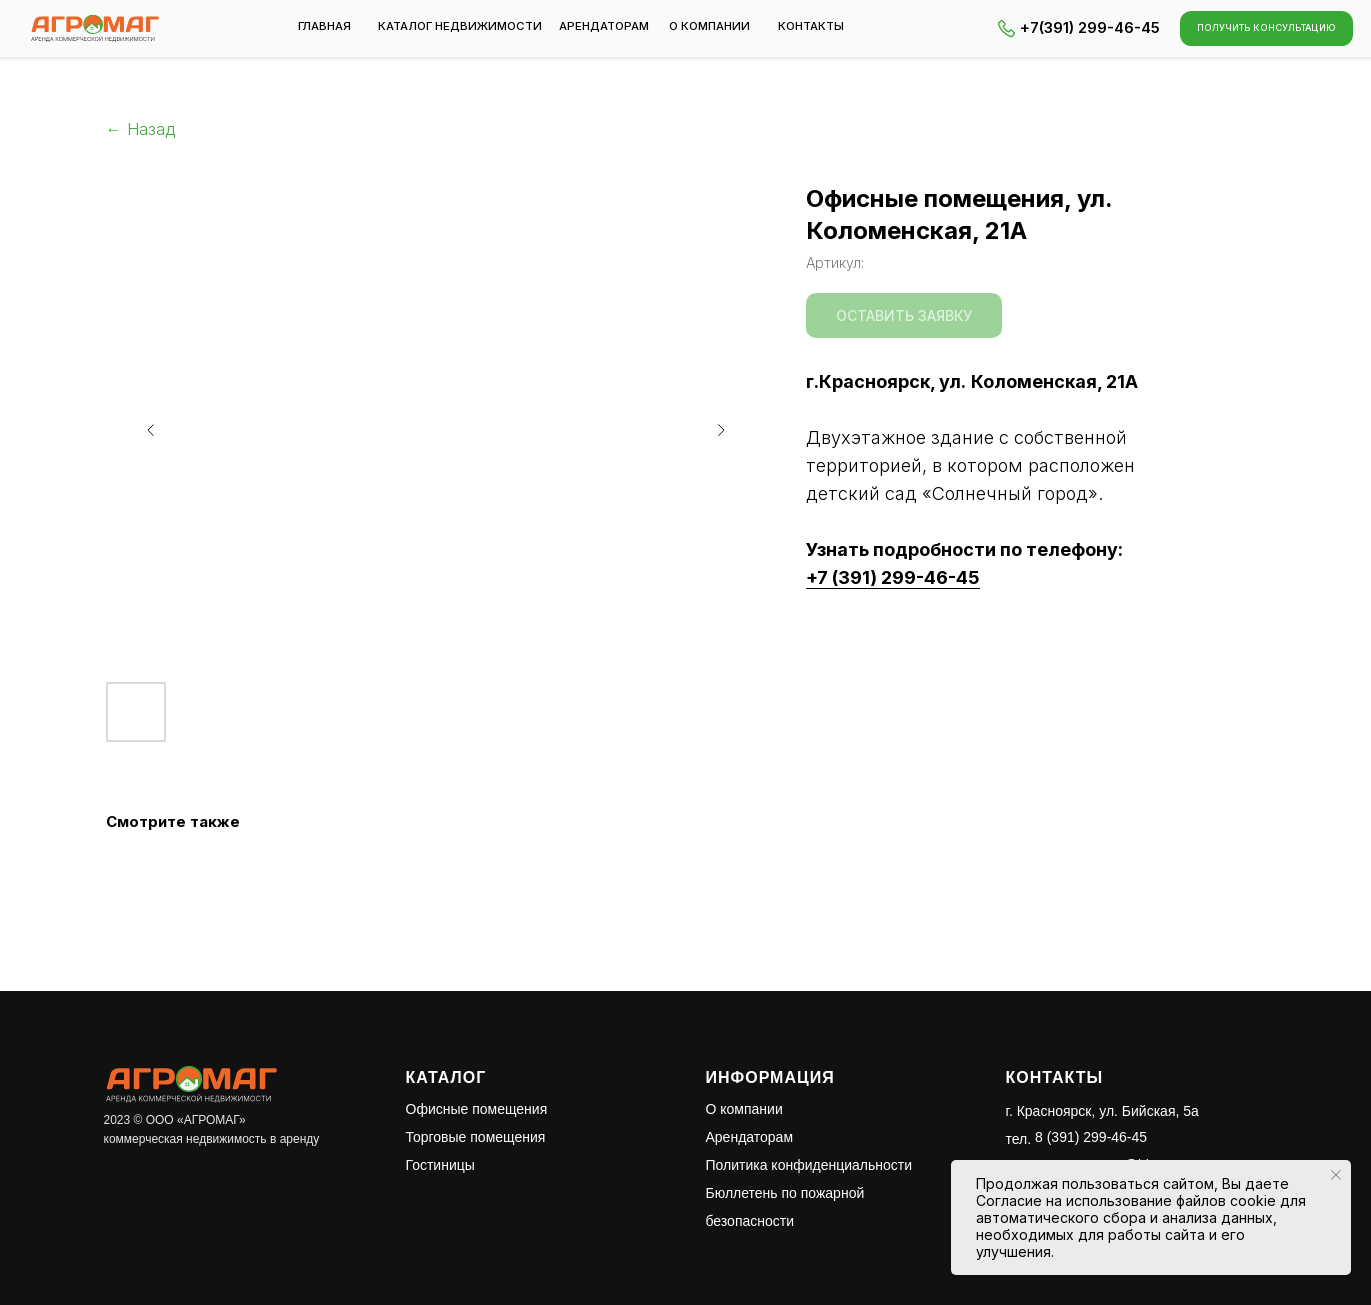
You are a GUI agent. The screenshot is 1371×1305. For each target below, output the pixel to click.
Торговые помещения (476, 1137)
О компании (744, 1109)
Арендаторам (750, 1137)
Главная (324, 26)
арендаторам (604, 26)
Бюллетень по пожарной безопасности (785, 1207)
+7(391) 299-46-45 (1090, 28)
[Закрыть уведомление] (1336, 1175)
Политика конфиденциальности (809, 1165)
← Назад (140, 129)
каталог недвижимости (460, 26)
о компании (709, 26)
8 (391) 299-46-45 (1091, 1137)
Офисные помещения (477, 1109)
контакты (811, 26)
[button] (1267, 28)
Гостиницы (440, 1165)
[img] (95, 28)
